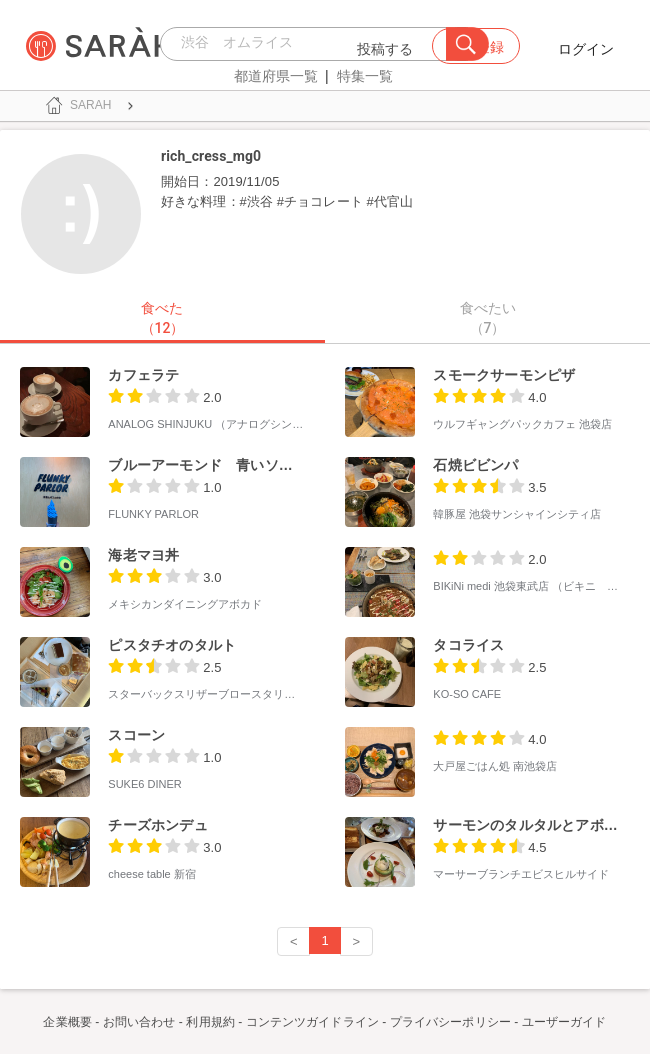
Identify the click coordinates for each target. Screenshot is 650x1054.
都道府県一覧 (276, 76)
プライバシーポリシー (450, 1022)
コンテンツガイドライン (312, 1022)
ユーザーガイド (564, 1022)
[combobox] (308, 44)
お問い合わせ (139, 1022)
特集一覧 (365, 76)
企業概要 (67, 1022)
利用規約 (210, 1022)
